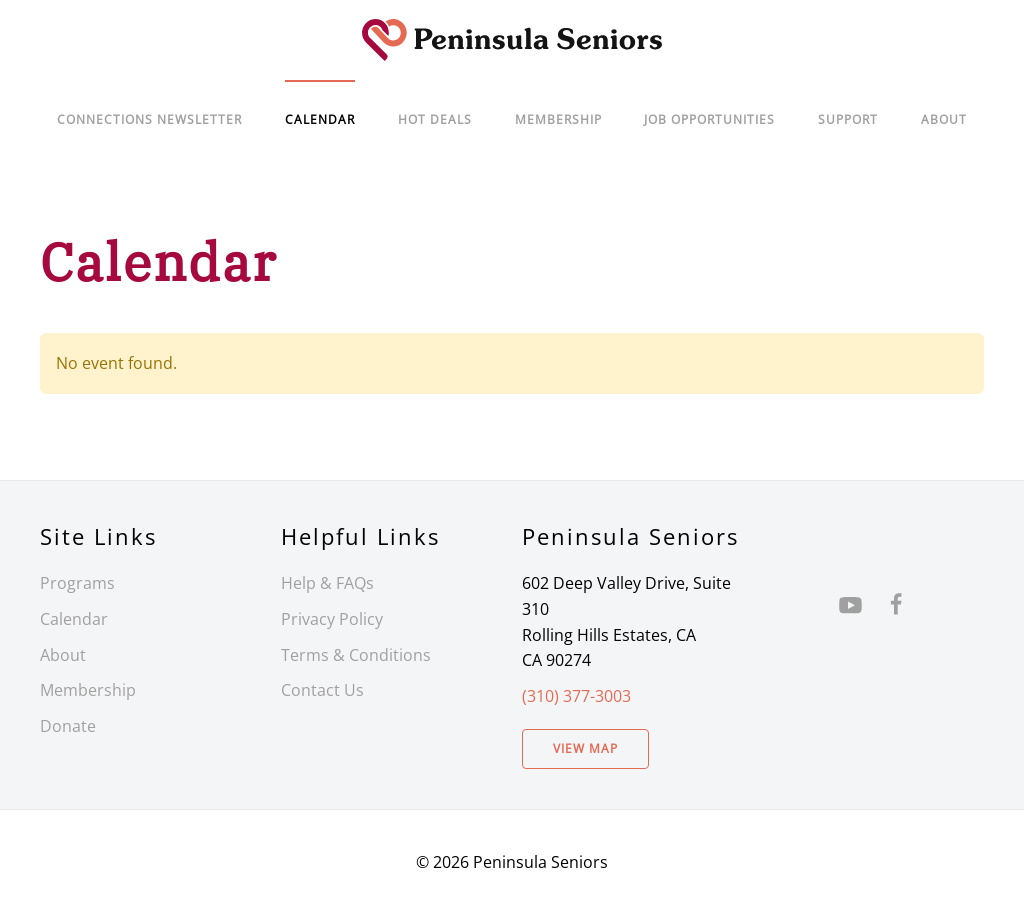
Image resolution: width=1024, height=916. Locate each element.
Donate (68, 726)
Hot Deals (435, 119)
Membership (88, 690)
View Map (585, 748)
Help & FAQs (327, 583)
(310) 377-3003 (576, 696)
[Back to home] (512, 40)
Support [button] (848, 119)
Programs (77, 583)
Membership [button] (558, 119)
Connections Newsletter (149, 119)
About (944, 119)
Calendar (74, 619)
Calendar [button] (320, 119)
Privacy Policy (332, 619)
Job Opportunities (709, 119)
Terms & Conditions (356, 655)
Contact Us (322, 690)
